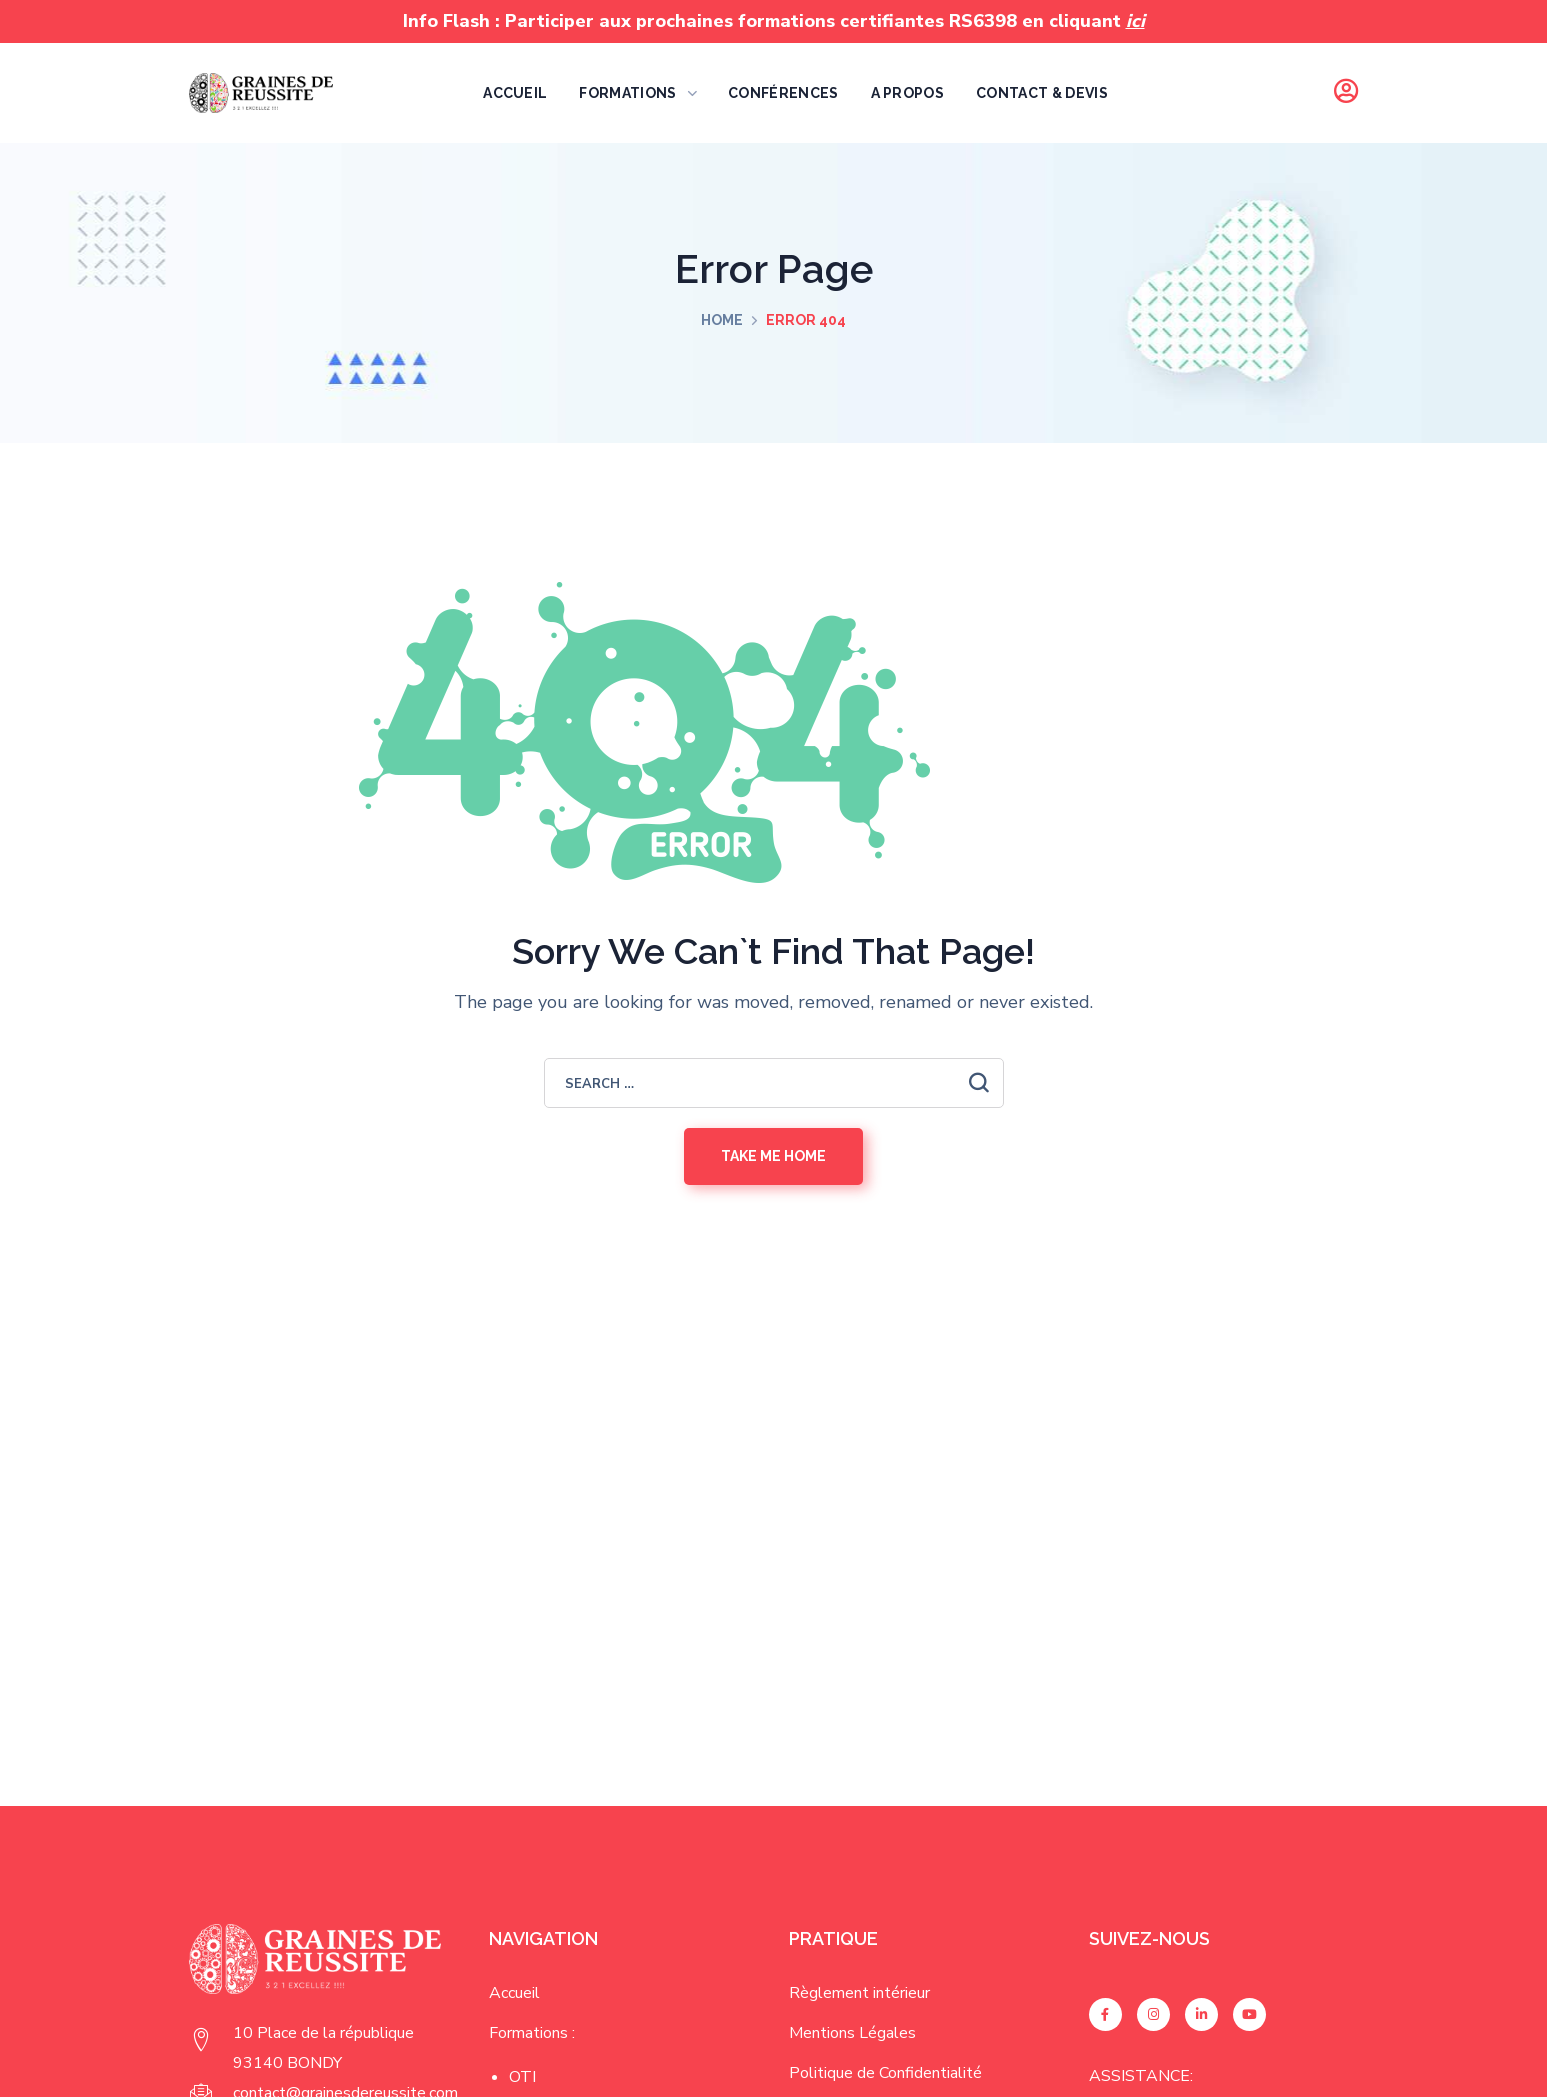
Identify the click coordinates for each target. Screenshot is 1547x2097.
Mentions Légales (852, 2033)
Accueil (514, 1993)
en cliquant (1083, 21)
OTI (522, 2077)
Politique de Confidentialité (885, 2073)
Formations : (532, 2033)
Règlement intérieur (859, 1993)
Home (722, 320)
